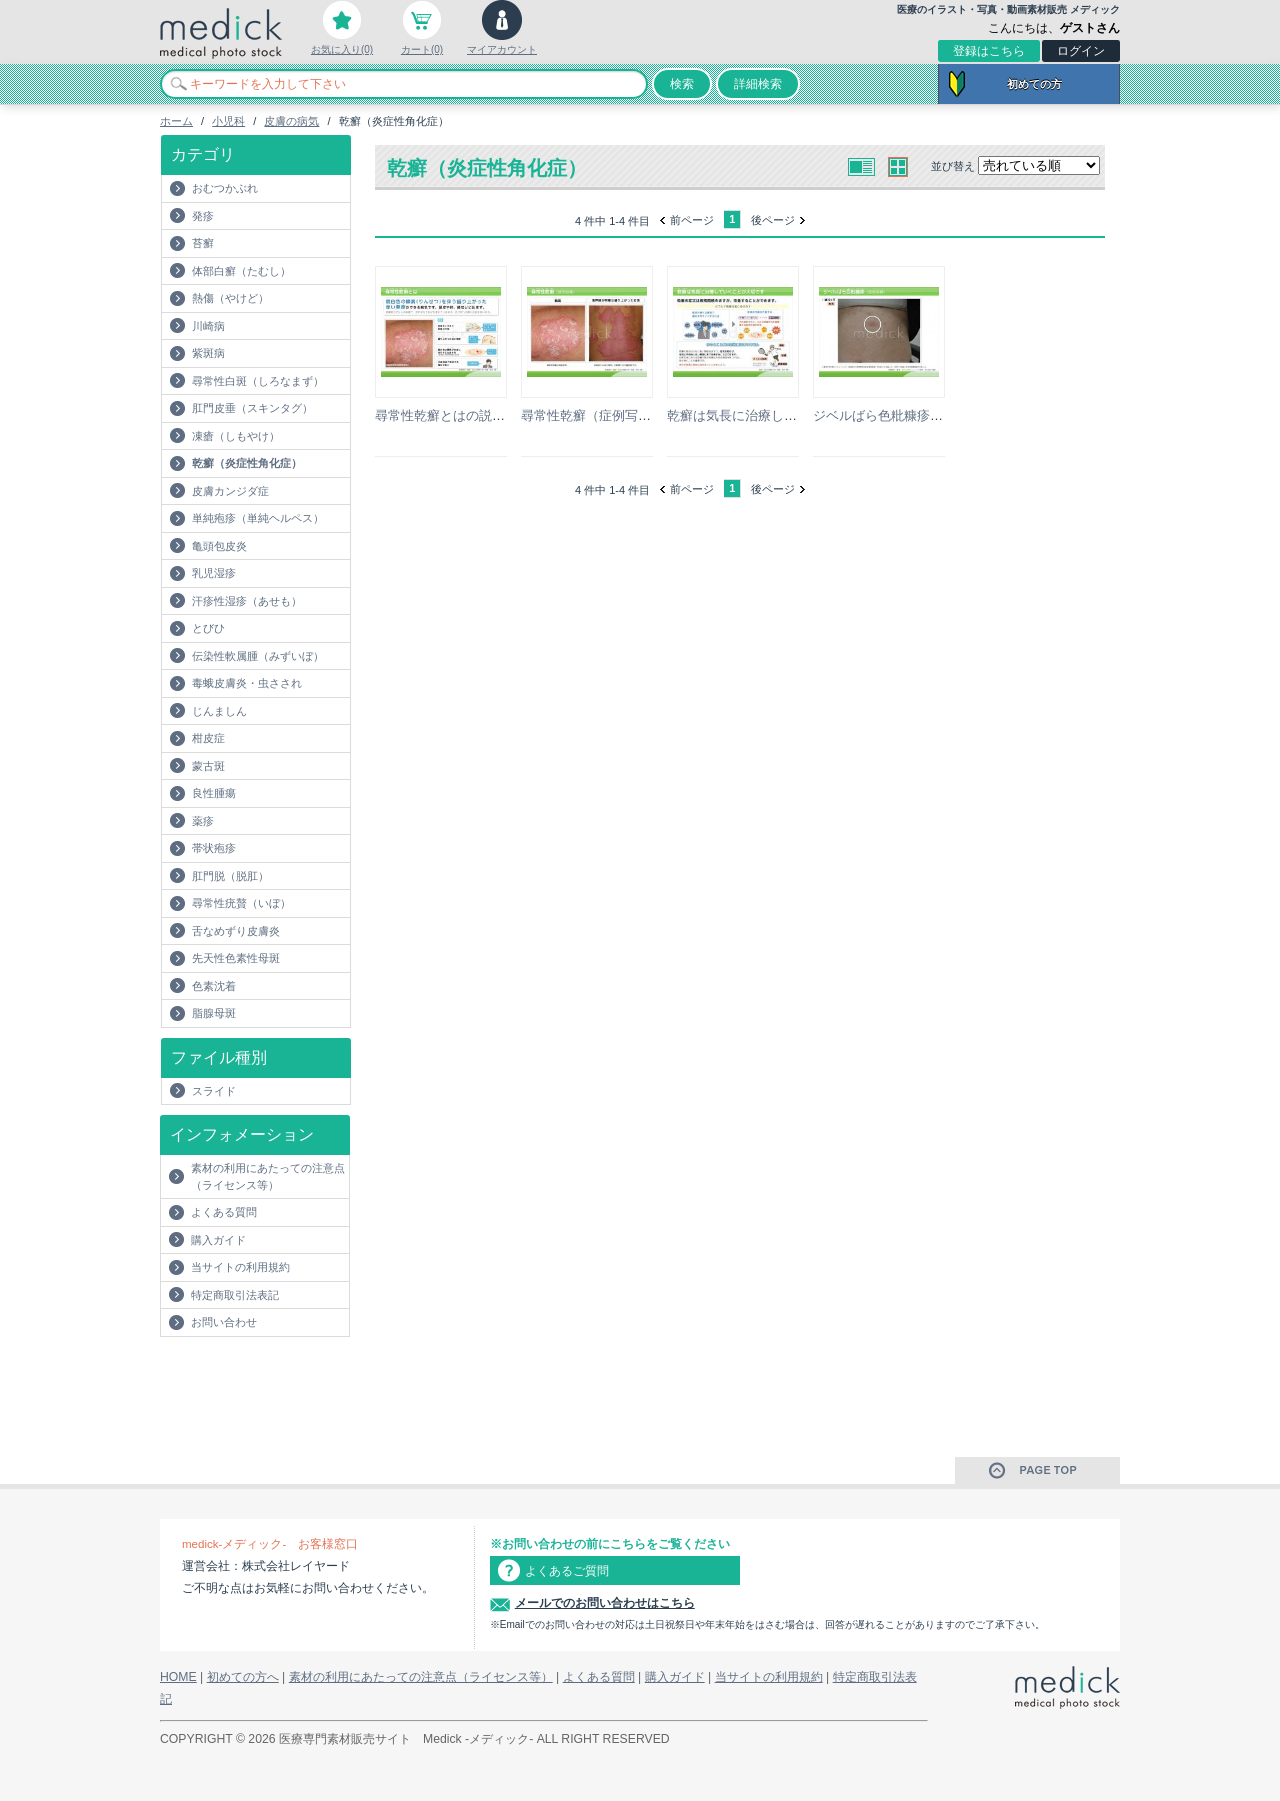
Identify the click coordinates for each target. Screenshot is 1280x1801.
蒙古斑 (208, 766)
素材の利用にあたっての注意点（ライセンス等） (268, 1176)
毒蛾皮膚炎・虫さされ (247, 683)
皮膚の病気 (291, 121)
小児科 (228, 121)
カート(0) (422, 49)
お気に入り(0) (342, 49)
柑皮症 (208, 738)
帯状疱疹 (214, 848)
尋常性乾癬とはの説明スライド (466, 415)
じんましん (219, 711)
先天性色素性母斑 (236, 958)
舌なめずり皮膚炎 (236, 931)
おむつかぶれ (225, 188)
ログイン (1081, 51)
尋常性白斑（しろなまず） (258, 381)
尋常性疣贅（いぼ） (241, 903)
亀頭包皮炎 (219, 546)
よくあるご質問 (567, 1571)
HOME (178, 1677)
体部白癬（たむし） (241, 271)
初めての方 (1034, 84)
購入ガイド (218, 1240)
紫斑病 (208, 353)
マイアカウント (502, 49)
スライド (214, 1091)
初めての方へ (243, 1677)
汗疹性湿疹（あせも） (247, 601)
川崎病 (208, 326)
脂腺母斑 (214, 1013)
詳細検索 (758, 84)
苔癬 (203, 243)
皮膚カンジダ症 (230, 491)
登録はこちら (989, 51)
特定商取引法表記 (235, 1295)
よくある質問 (224, 1212)
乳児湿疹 (214, 573)
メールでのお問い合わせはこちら (605, 1603)
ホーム (176, 121)
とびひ (208, 628)
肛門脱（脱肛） (230, 876)
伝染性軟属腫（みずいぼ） (258, 656)
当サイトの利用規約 (240, 1267)
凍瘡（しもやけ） (236, 436)
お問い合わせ (224, 1322)
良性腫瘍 (214, 793)
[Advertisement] (277, 1377)
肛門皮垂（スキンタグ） (252, 408)
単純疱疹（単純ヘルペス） (258, 518)
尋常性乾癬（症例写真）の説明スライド (638, 415)
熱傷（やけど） (230, 298)
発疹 (203, 216)
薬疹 (203, 821)
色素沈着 (214, 986)
